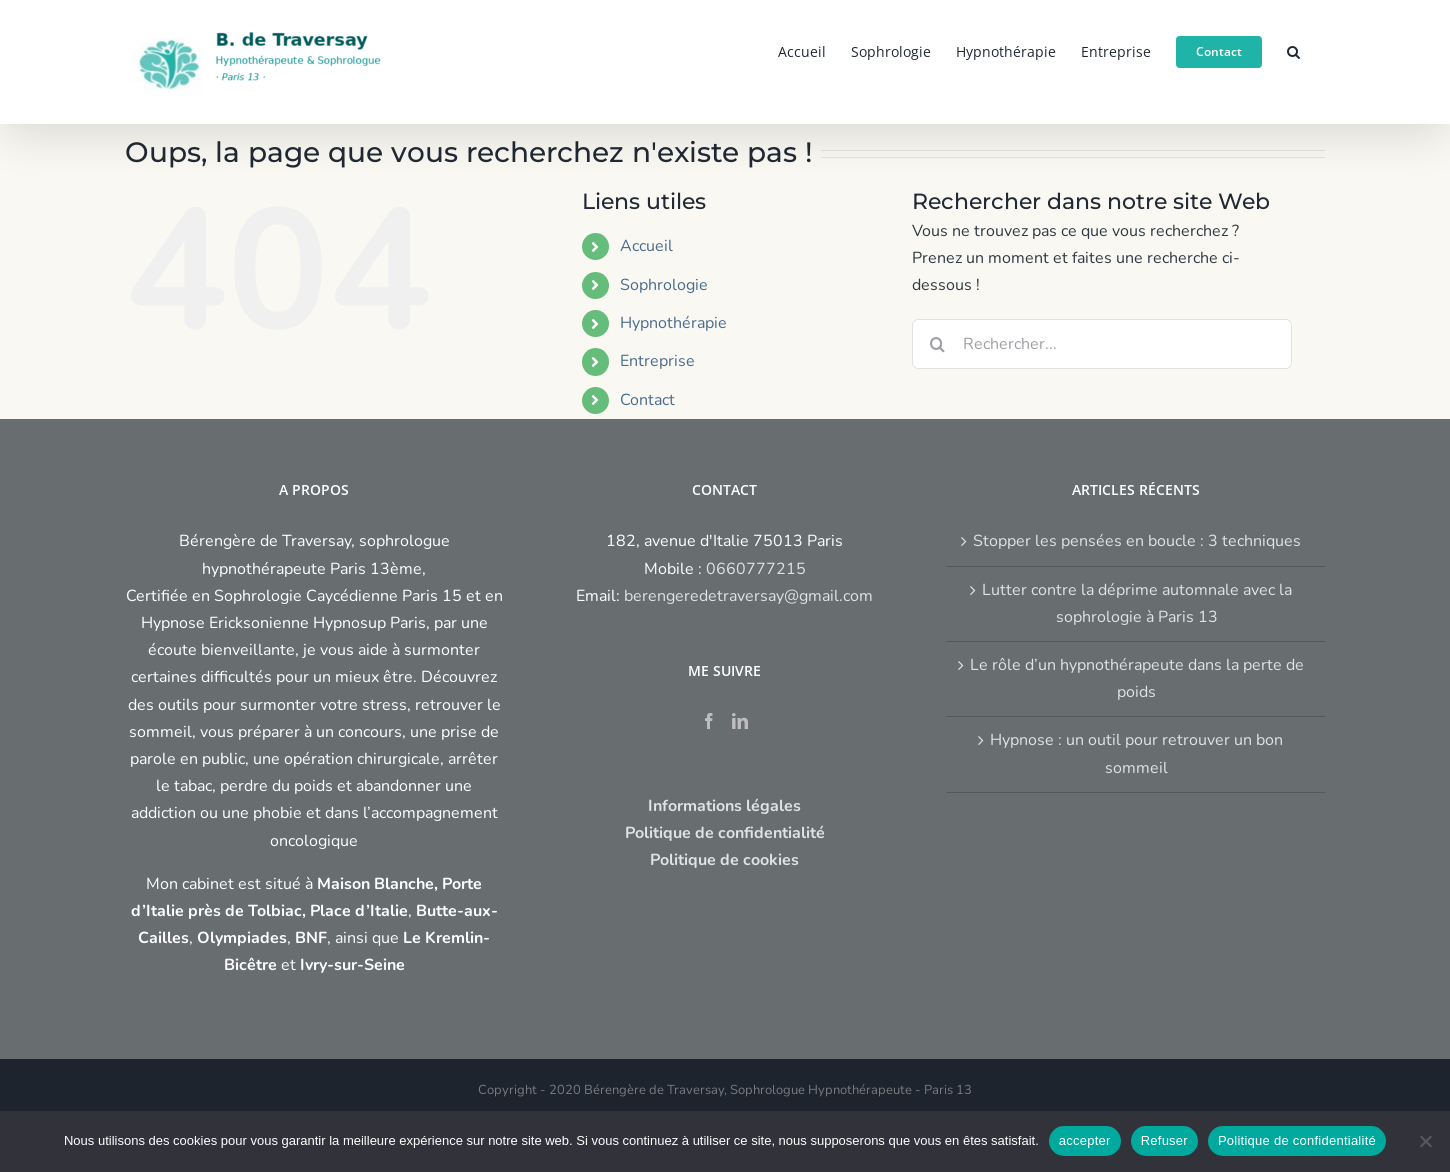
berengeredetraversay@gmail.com (748, 596)
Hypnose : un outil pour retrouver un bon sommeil (1136, 753)
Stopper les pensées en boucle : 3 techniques (1137, 541)
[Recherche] (937, 344)
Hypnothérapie (673, 323)
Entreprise (657, 361)
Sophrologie (664, 285)
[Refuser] (1425, 1141)
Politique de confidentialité (1297, 1140)
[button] (1293, 50)
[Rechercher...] (1102, 344)
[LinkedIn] (740, 721)
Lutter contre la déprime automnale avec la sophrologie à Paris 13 (1137, 603)
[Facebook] (709, 721)
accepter (1085, 1140)
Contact (647, 400)
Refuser (1164, 1140)
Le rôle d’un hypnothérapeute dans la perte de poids (1137, 678)
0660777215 (756, 569)
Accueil (646, 246)
